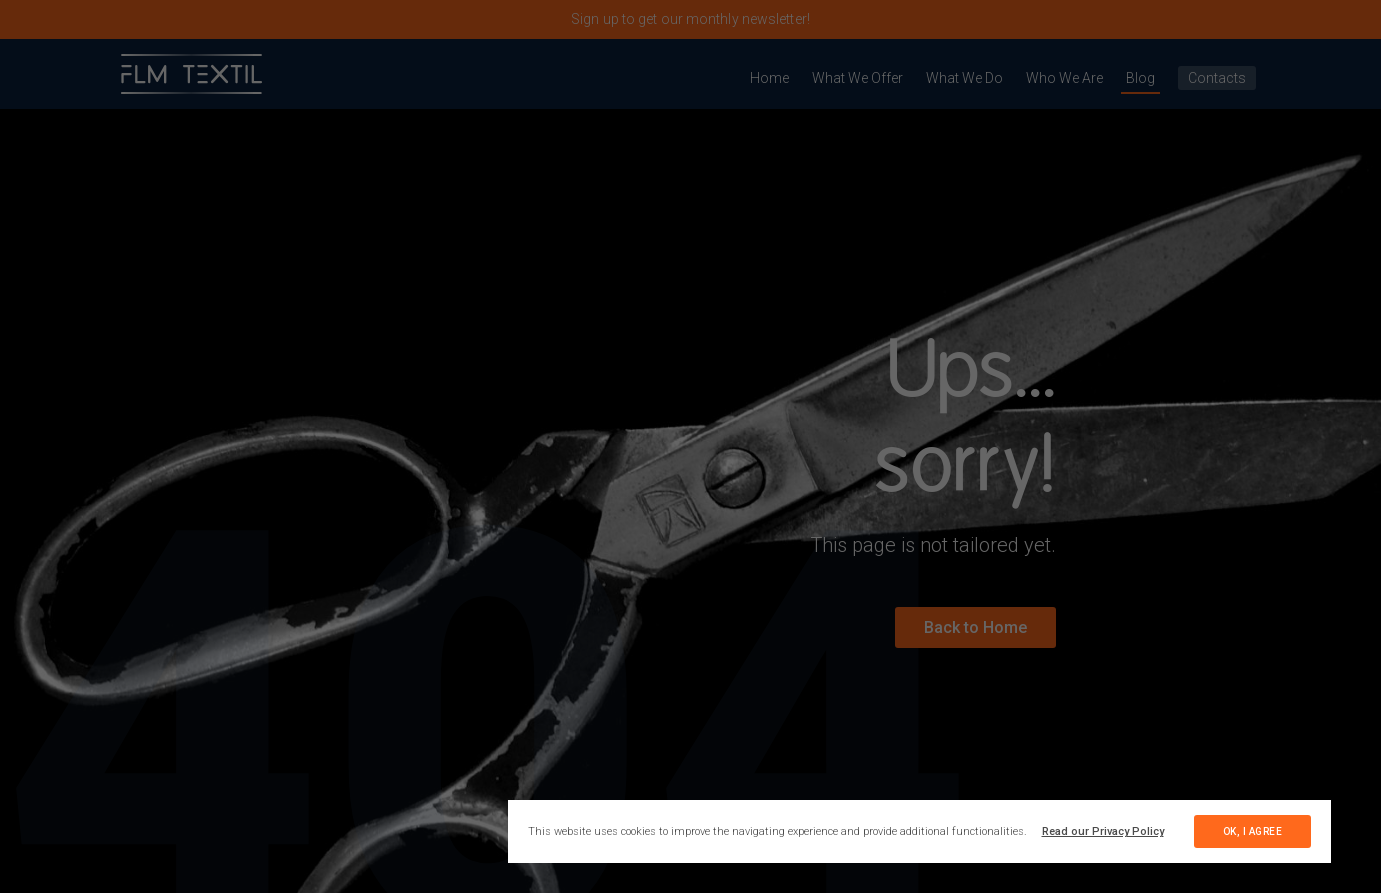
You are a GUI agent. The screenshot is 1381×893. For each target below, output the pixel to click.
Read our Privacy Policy (1103, 831)
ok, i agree (1253, 831)
